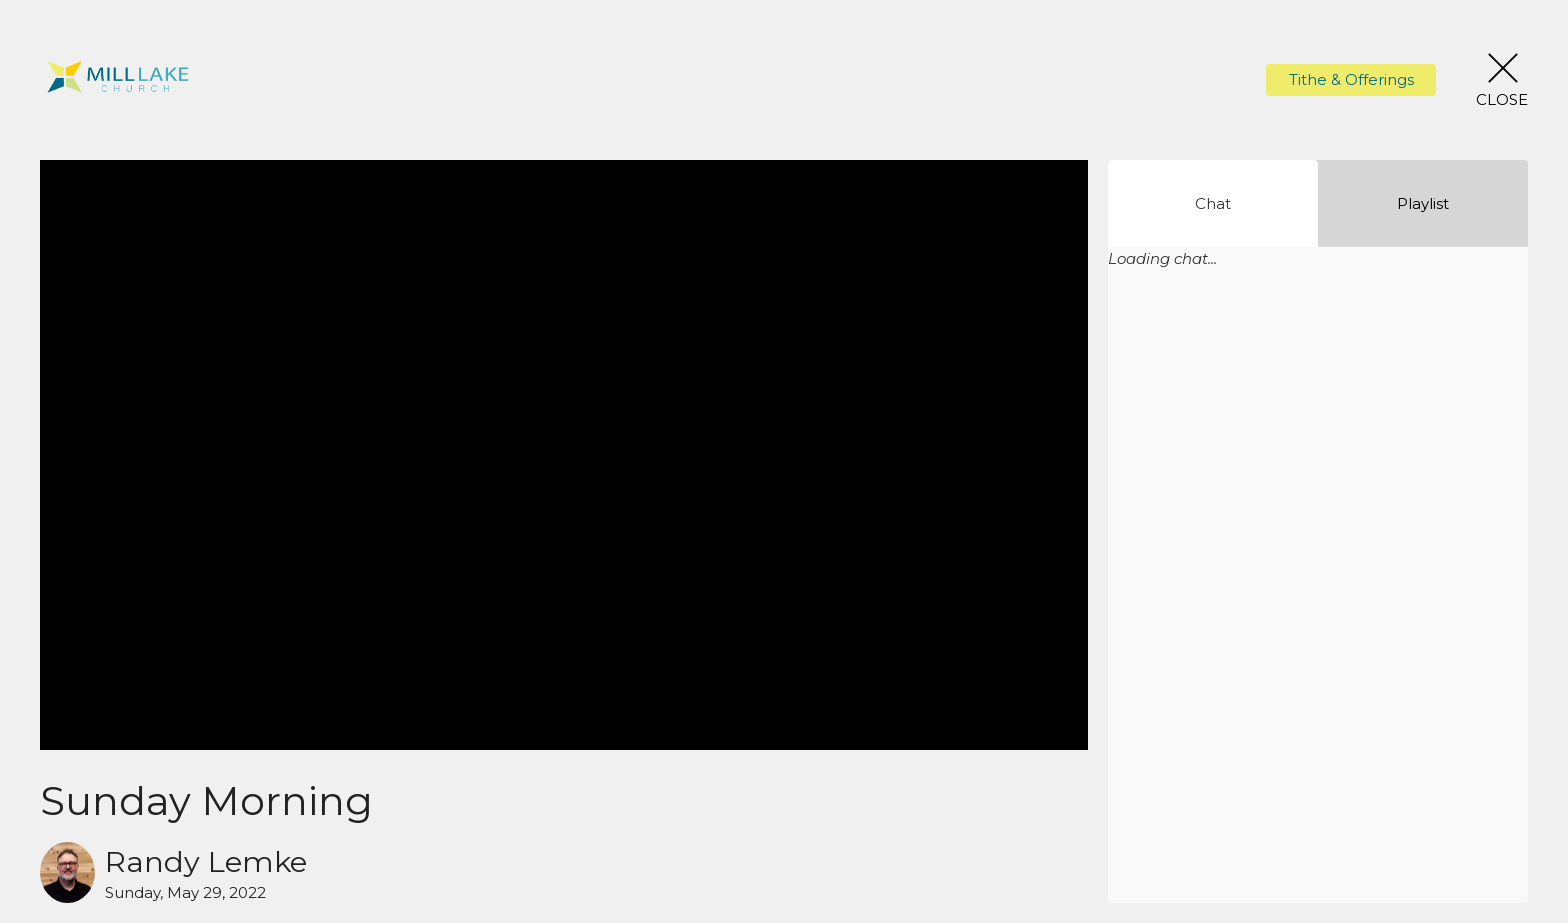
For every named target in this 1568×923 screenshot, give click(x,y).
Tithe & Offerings (1351, 79)
